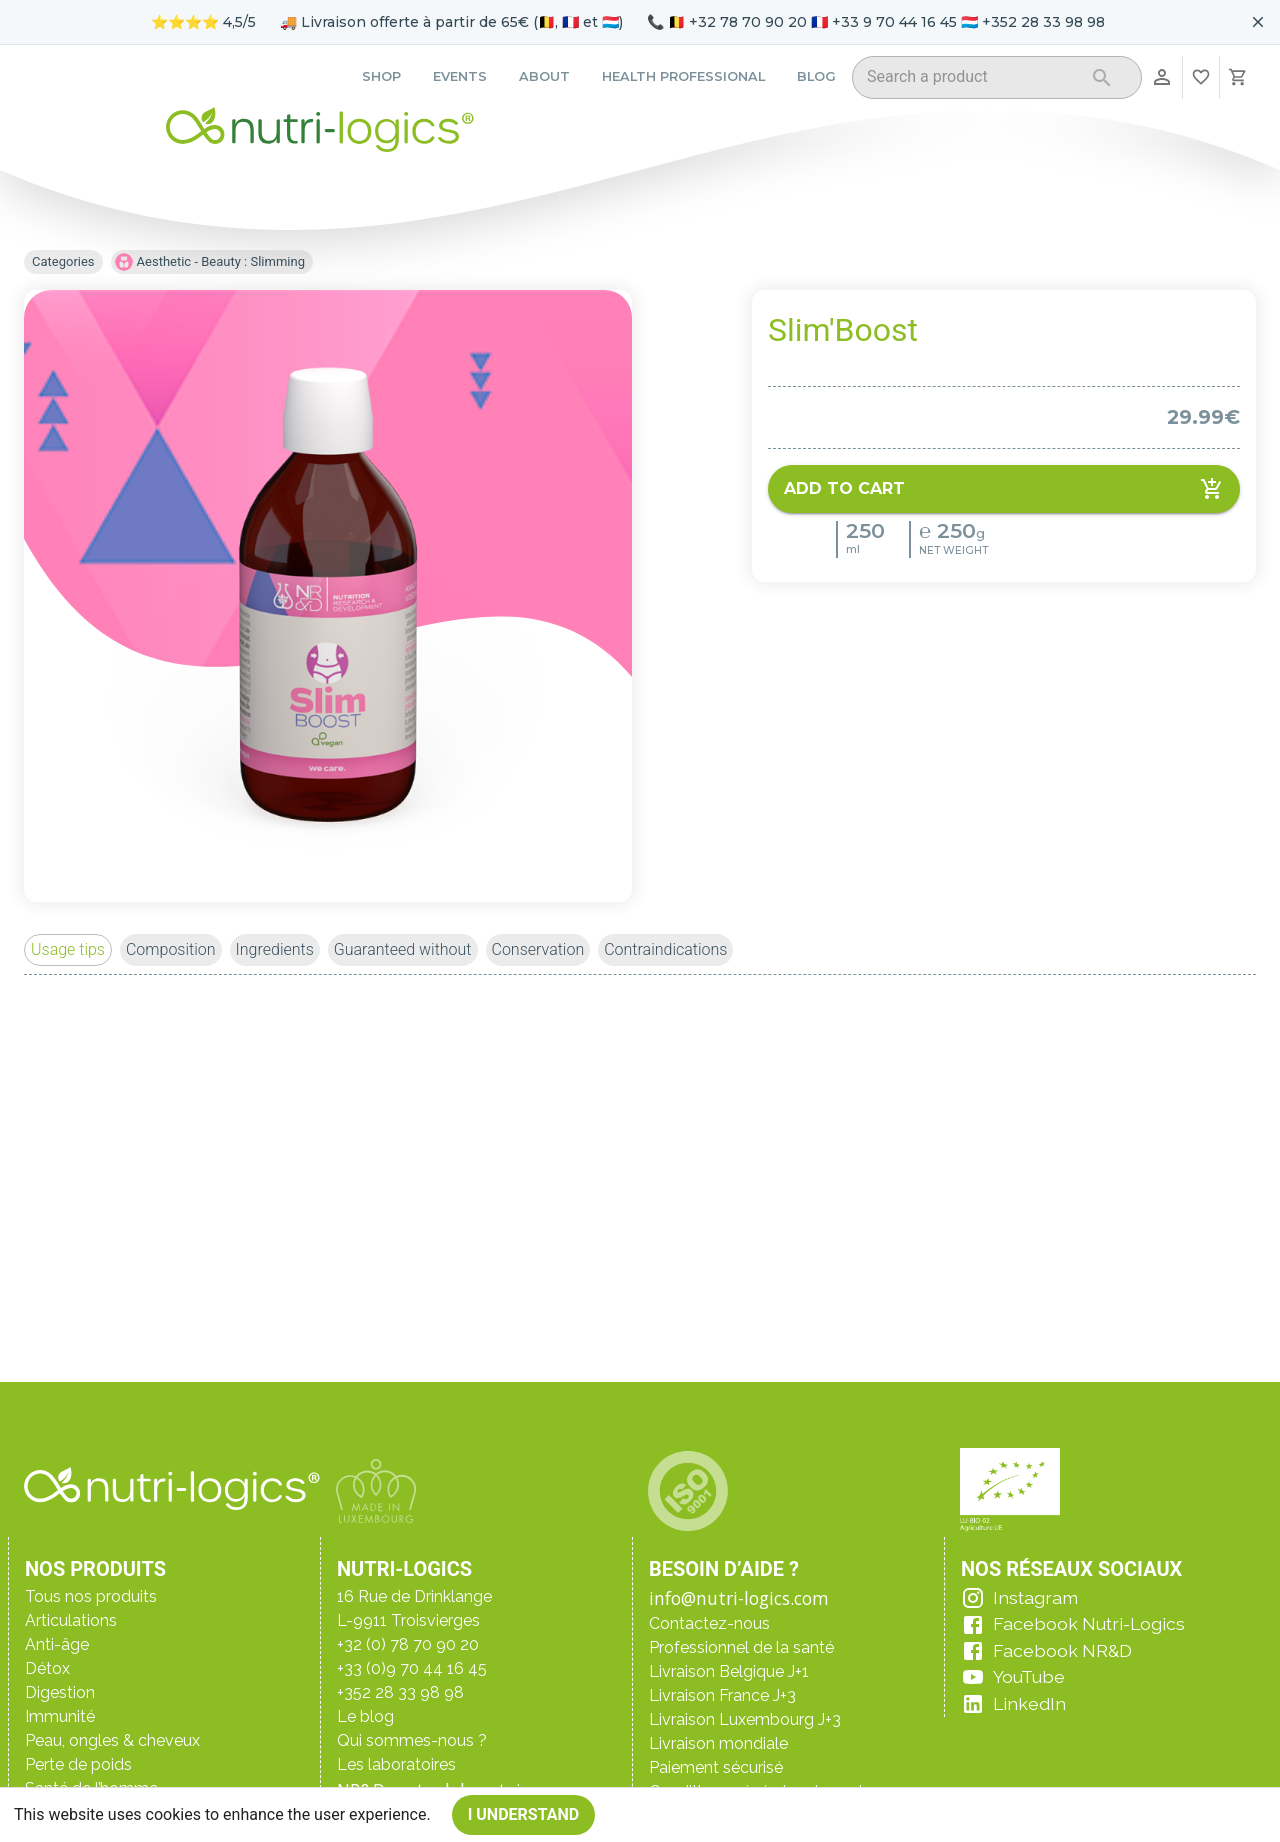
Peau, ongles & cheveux (112, 1740)
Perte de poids (78, 1764)
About (544, 76)
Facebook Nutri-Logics (1089, 1623)
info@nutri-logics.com (739, 1598)
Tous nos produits (91, 1596)
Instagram (1035, 1597)
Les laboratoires (396, 1764)
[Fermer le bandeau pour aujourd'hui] (1258, 22)
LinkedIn (1029, 1703)
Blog (816, 76)
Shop (381, 76)
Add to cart (1004, 489)
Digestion (60, 1692)
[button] (68, 950)
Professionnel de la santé (741, 1647)
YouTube (1029, 1676)
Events (460, 76)
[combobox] (971, 80)
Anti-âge (57, 1644)
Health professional (683, 76)
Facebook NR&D (1062, 1650)
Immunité (60, 1716)
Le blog (365, 1716)
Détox (47, 1668)
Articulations (71, 1620)
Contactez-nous (709, 1623)
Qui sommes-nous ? (412, 1740)
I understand (524, 1815)
